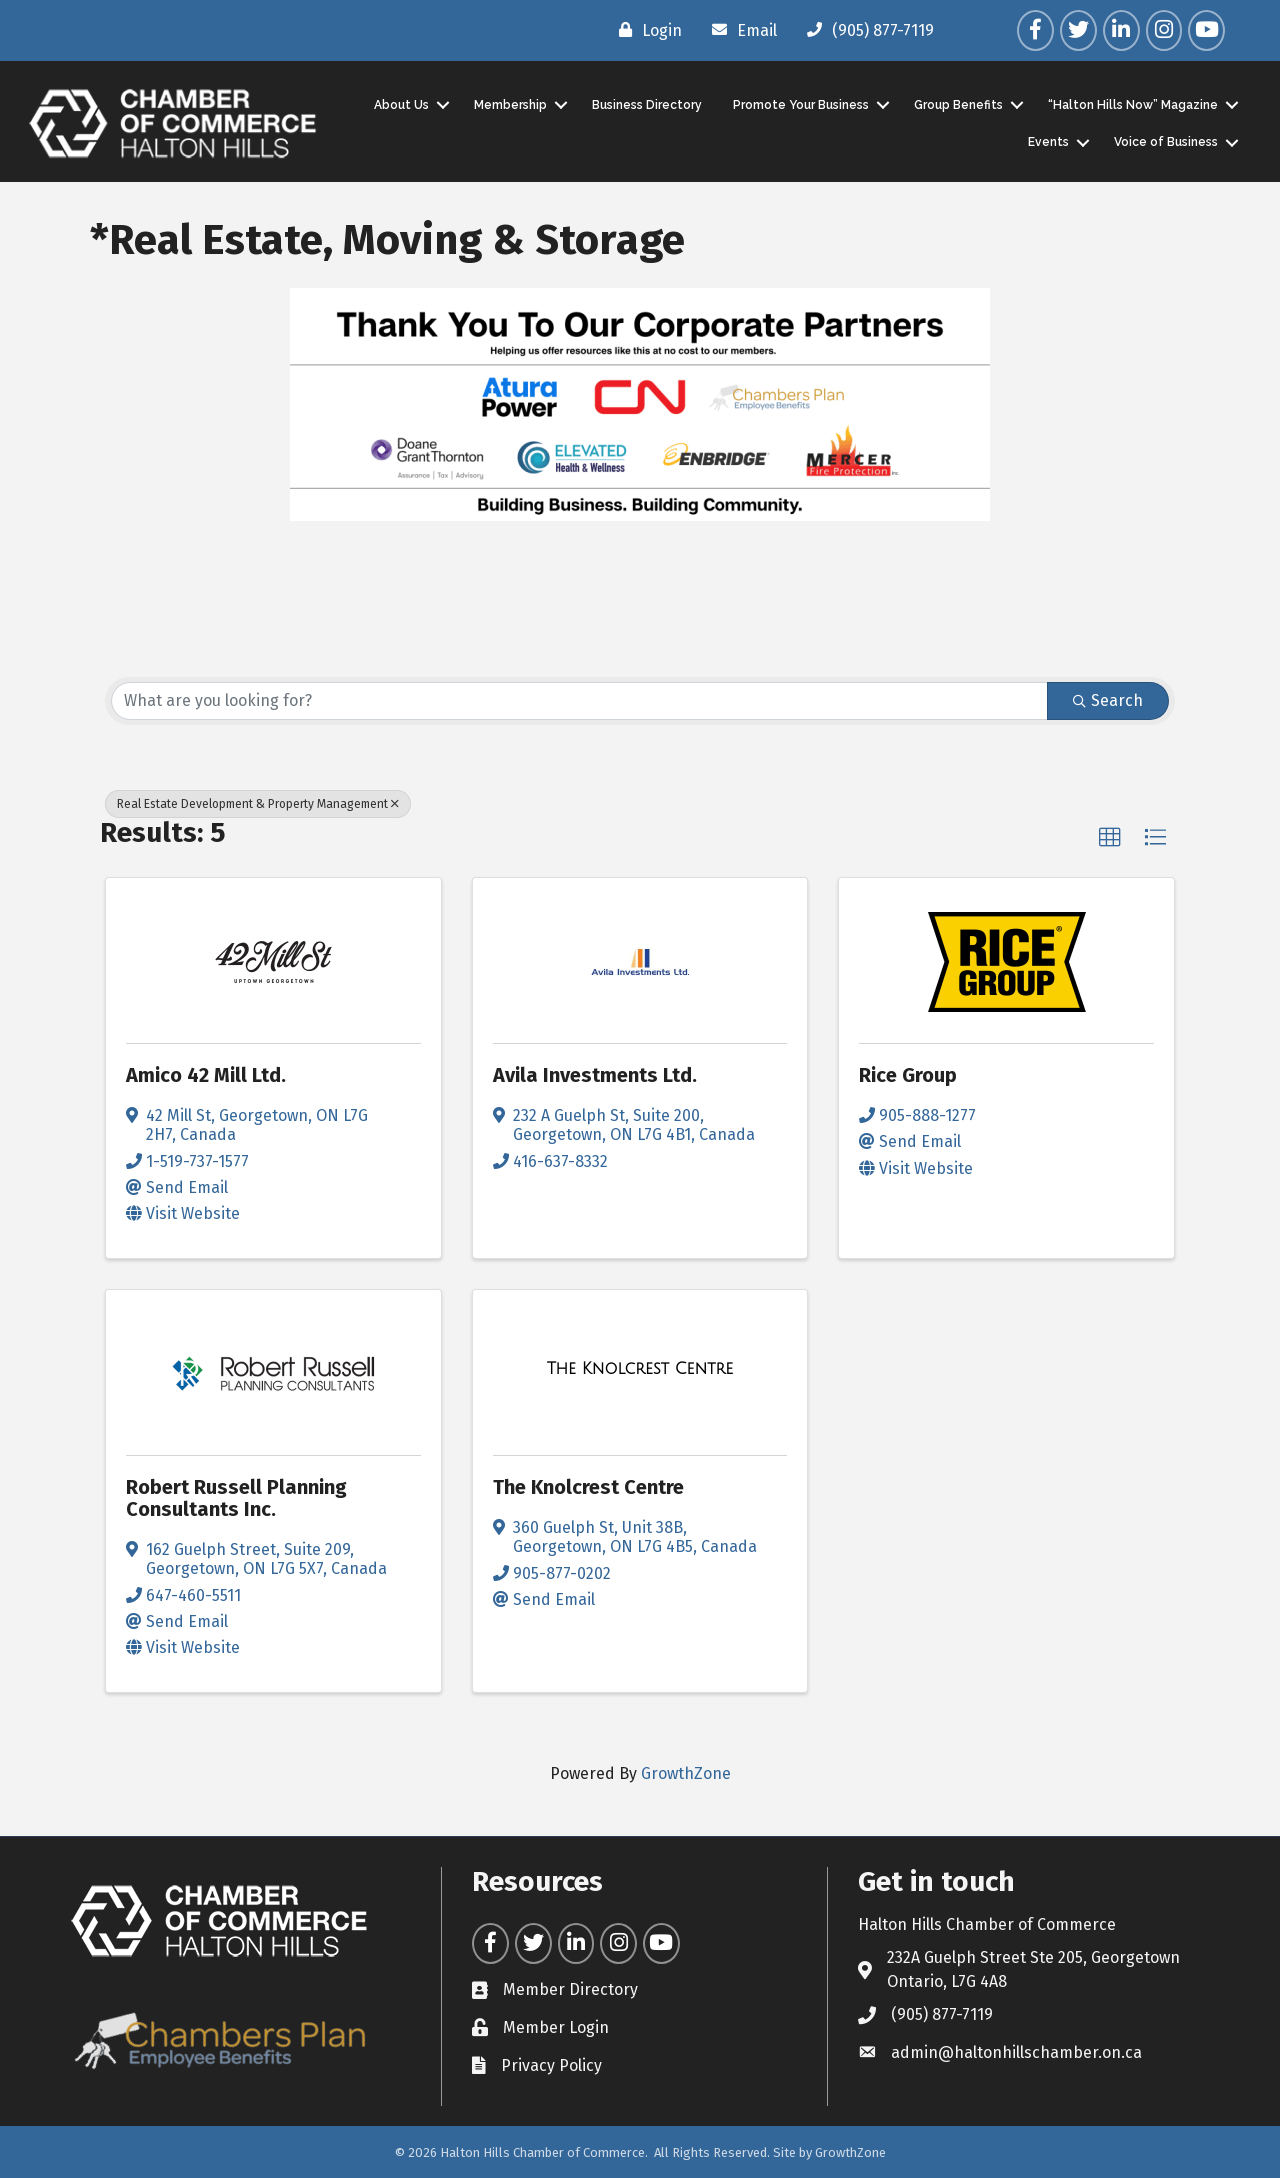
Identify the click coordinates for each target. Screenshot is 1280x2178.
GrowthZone (686, 1773)
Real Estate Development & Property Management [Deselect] (258, 803)
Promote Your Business (799, 104)
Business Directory (645, 104)
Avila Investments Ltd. (595, 1075)
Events (1046, 142)
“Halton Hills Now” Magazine (1131, 104)
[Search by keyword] (579, 700)
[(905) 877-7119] (865, 30)
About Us (399, 104)
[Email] (739, 30)
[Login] (645, 30)
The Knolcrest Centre (588, 1487)
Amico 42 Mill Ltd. (206, 1075)
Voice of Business (1164, 142)
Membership (508, 104)
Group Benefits (956, 104)
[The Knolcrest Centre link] (640, 1369)
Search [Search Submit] (1108, 699)
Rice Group (908, 1075)
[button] (1110, 837)
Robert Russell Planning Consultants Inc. (236, 1498)
